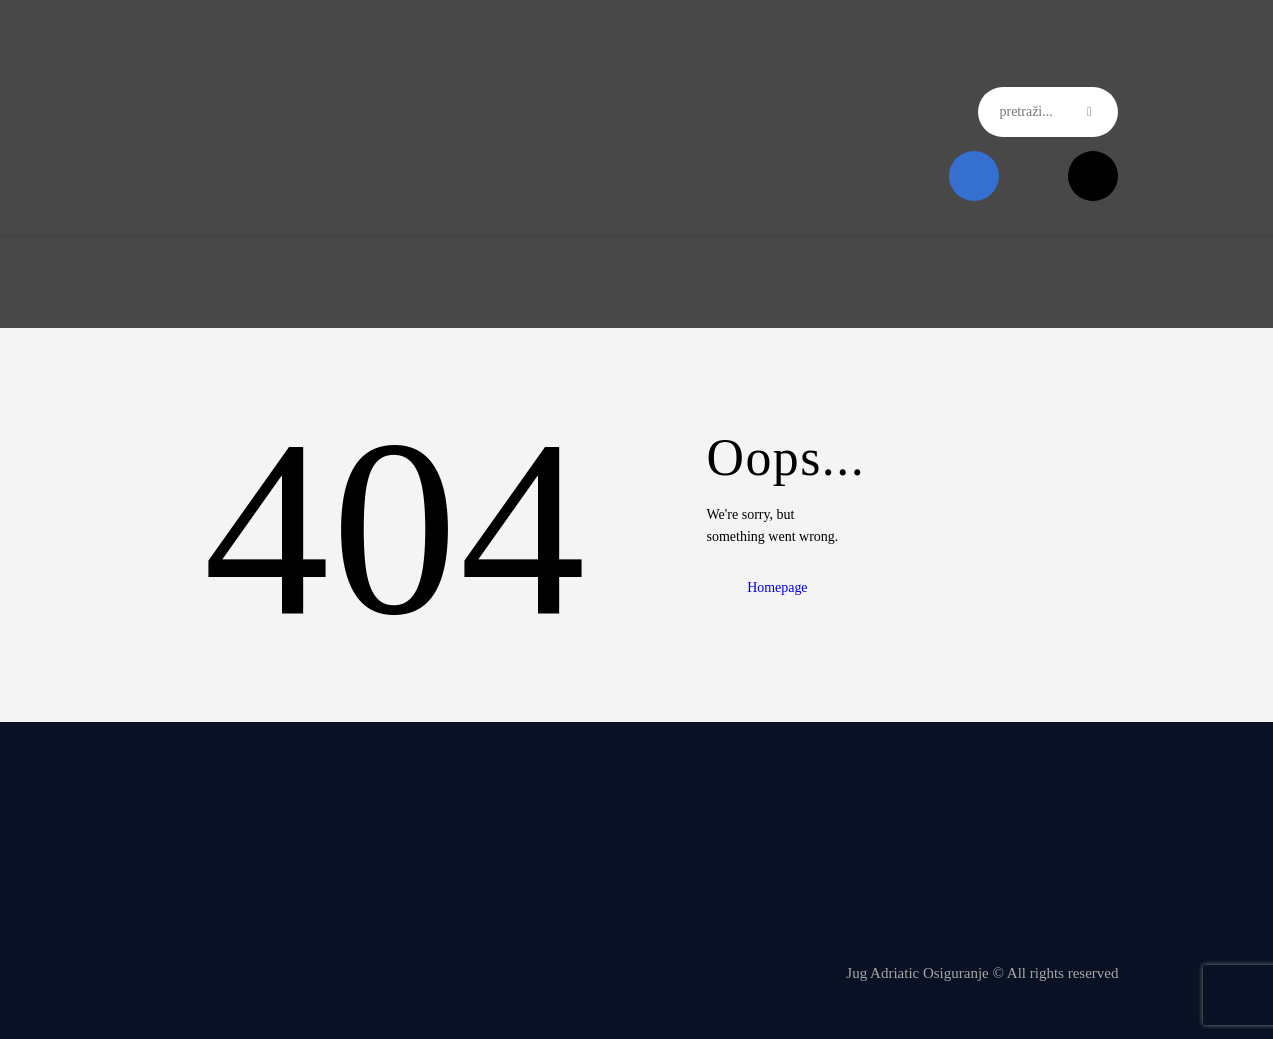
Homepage (779, 588)
